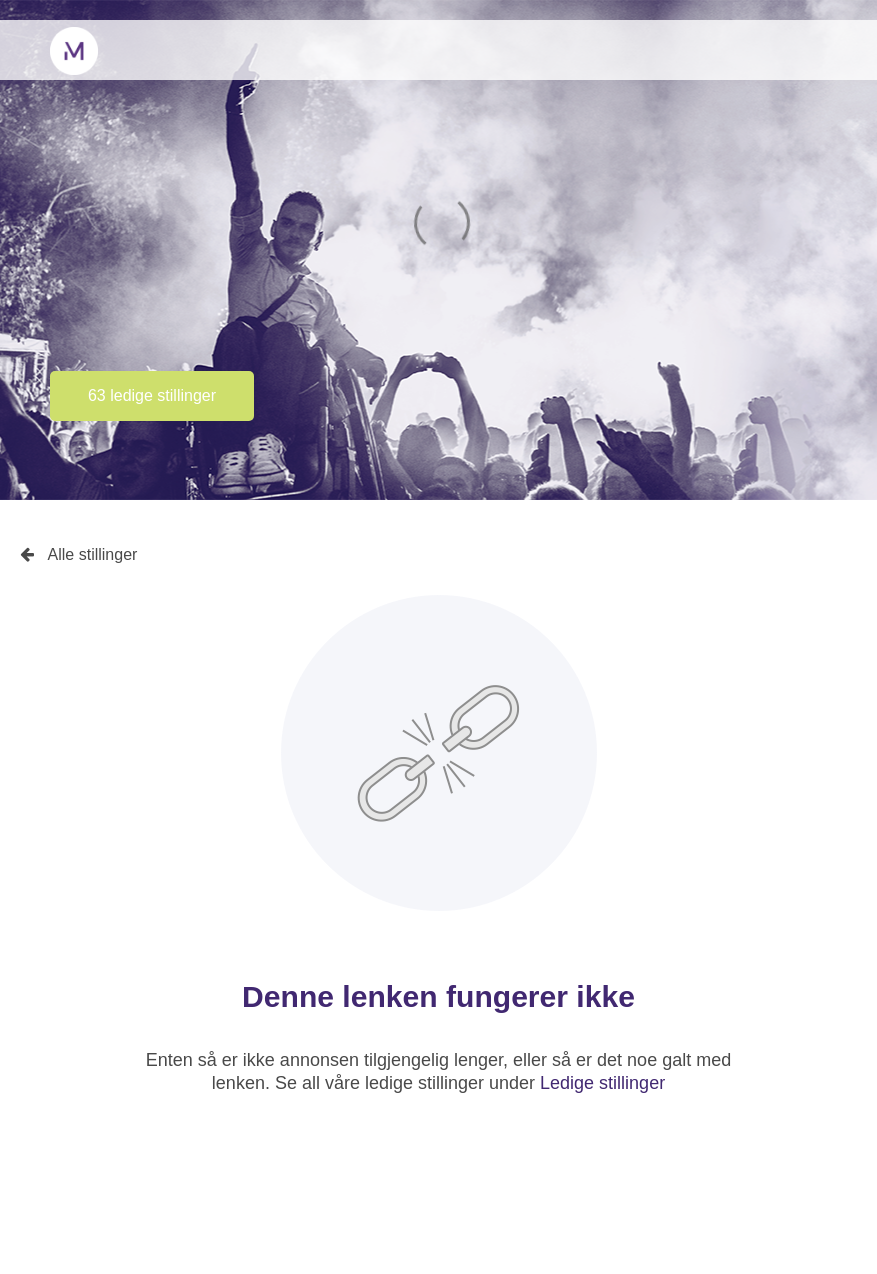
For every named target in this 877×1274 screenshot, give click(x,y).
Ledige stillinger (602, 1083)
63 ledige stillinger (152, 395)
